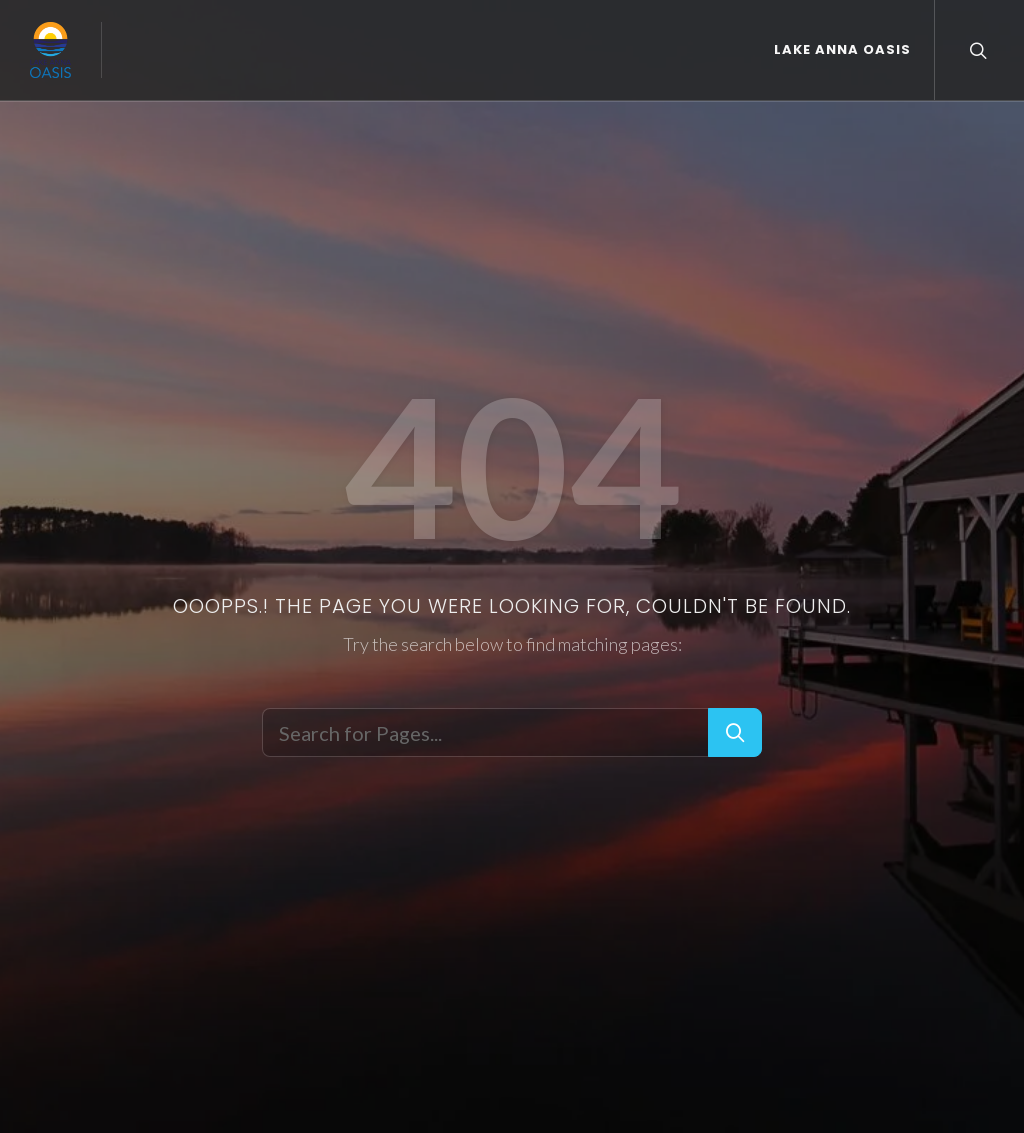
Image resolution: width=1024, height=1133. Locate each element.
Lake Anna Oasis (842, 49)
